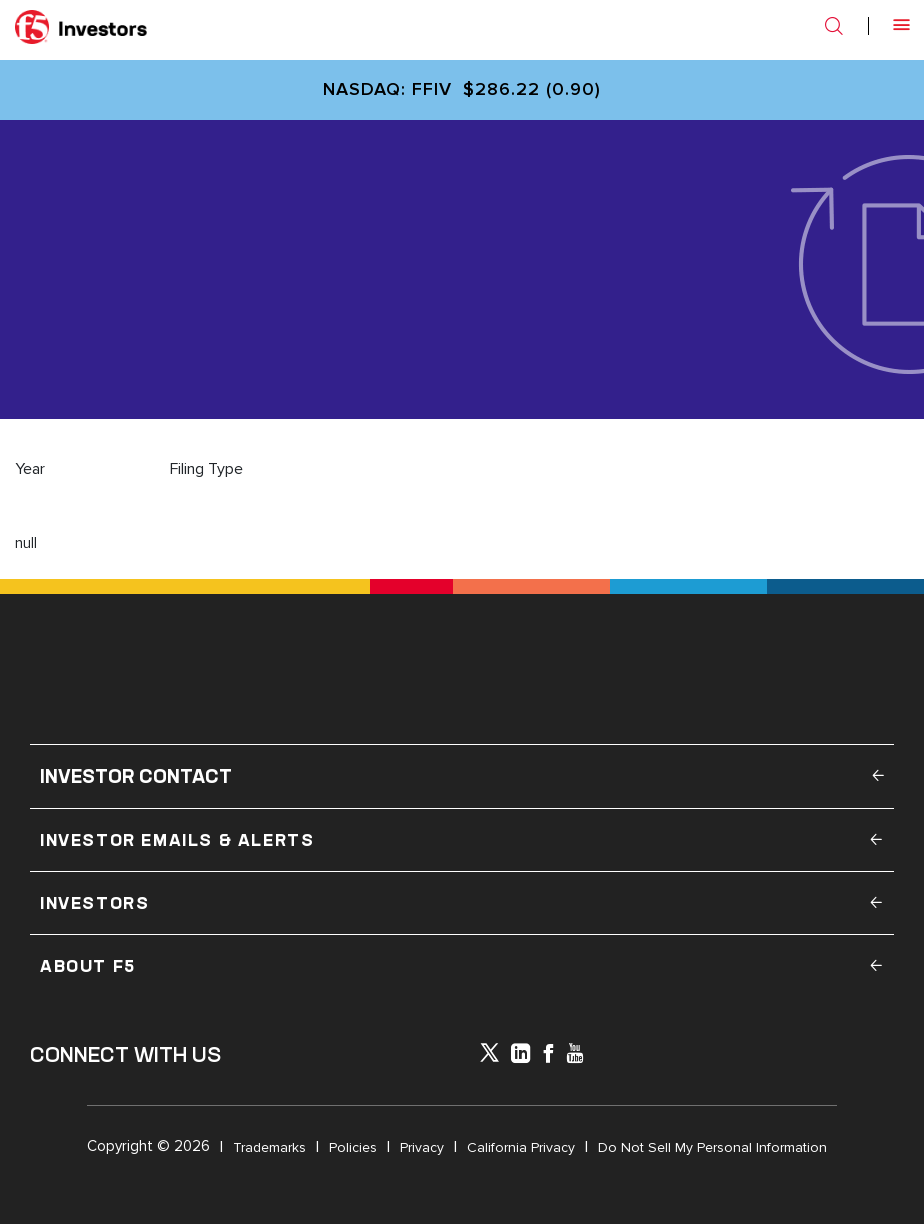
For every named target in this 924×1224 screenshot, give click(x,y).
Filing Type (206, 469)
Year (30, 469)
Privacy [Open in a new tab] (422, 1147)
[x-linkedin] (521, 1055)
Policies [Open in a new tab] (353, 1147)
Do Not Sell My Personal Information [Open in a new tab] (712, 1147)
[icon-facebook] (548, 1055)
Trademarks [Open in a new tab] (269, 1147)
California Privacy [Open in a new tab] (521, 1147)
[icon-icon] (489, 1057)
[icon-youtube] (575, 1055)
